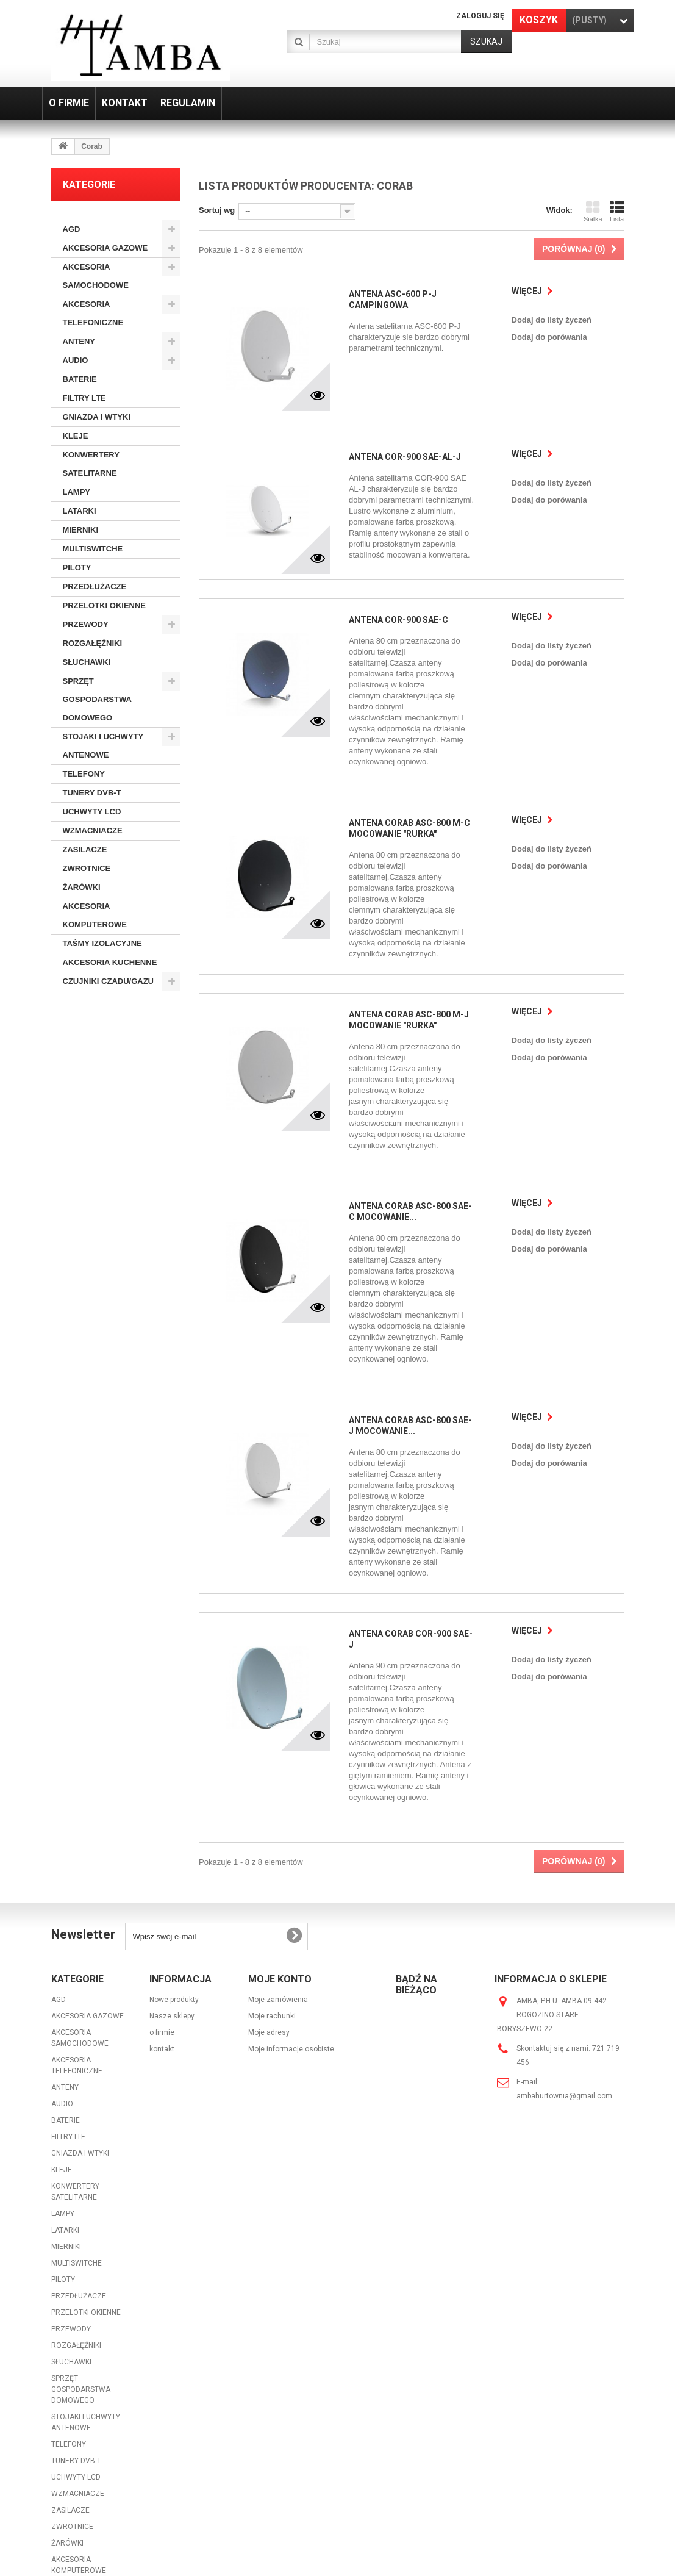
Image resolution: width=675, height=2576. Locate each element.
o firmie (161, 1918)
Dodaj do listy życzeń (553, 320)
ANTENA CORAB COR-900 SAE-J (411, 1546)
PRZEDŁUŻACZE (95, 586)
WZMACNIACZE (93, 830)
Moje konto (280, 1864)
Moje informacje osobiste (291, 1934)
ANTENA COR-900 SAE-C (396, 616)
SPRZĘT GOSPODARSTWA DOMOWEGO (97, 699)
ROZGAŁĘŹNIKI (93, 643)
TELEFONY (84, 773)
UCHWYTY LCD (92, 811)
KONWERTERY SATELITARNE (91, 464)
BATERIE (80, 379)
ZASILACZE (85, 849)
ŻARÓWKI (82, 887)
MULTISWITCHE (93, 548)
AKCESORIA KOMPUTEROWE (95, 915)
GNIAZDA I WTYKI (96, 417)
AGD (71, 229)
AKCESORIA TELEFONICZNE (93, 313)
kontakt (161, 1934)
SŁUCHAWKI (87, 662)
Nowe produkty (174, 1885)
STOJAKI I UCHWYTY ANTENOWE (103, 745)
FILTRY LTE (84, 398)
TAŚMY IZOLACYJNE (102, 943)
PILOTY (77, 567)
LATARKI (79, 510)
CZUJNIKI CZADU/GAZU (108, 981)
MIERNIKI (81, 529)
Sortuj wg (217, 210)
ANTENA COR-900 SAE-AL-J (403, 455)
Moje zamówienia (278, 1885)
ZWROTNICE (87, 868)
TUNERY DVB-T (92, 792)
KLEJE (75, 435)
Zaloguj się (480, 16)
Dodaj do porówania (551, 337)
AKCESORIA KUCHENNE (110, 962)
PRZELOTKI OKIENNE (104, 605)
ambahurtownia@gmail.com (564, 1981)
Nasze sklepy (172, 1901)
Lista (617, 212)
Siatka (593, 212)
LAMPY (77, 492)
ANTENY (79, 341)
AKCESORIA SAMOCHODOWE (96, 276)
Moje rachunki (272, 1901)
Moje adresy (269, 1918)
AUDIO (75, 360)
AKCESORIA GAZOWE (105, 248)
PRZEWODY (86, 624)
